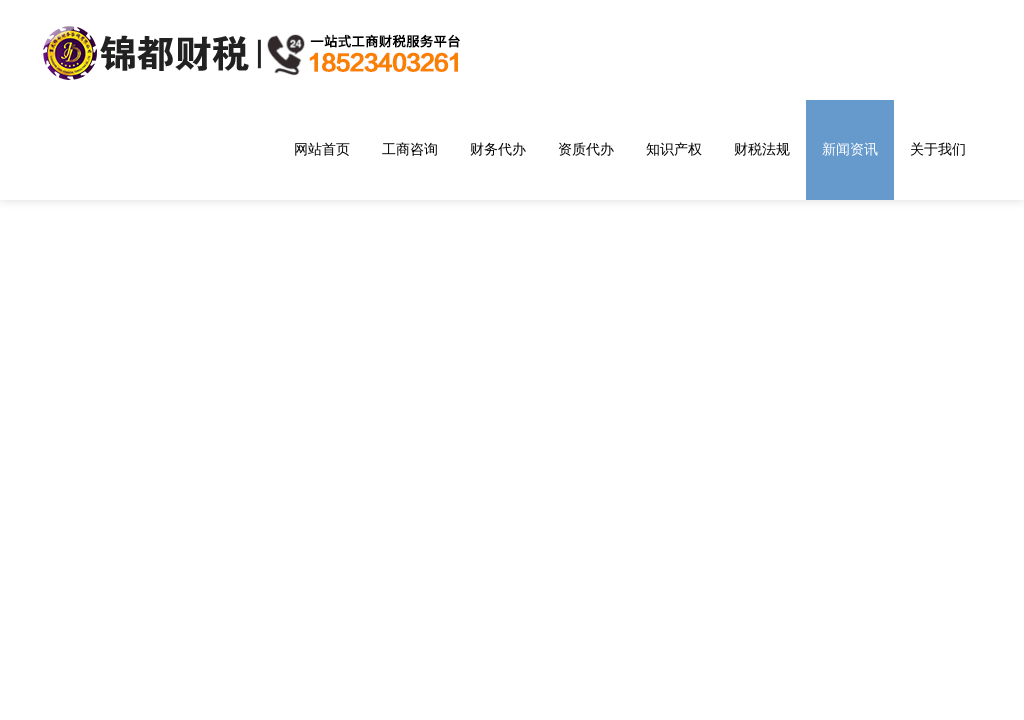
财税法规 (762, 149)
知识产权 (674, 149)
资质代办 (586, 149)
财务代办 (498, 149)
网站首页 (322, 149)
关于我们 (938, 149)
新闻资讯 (850, 149)
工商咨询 (410, 149)
